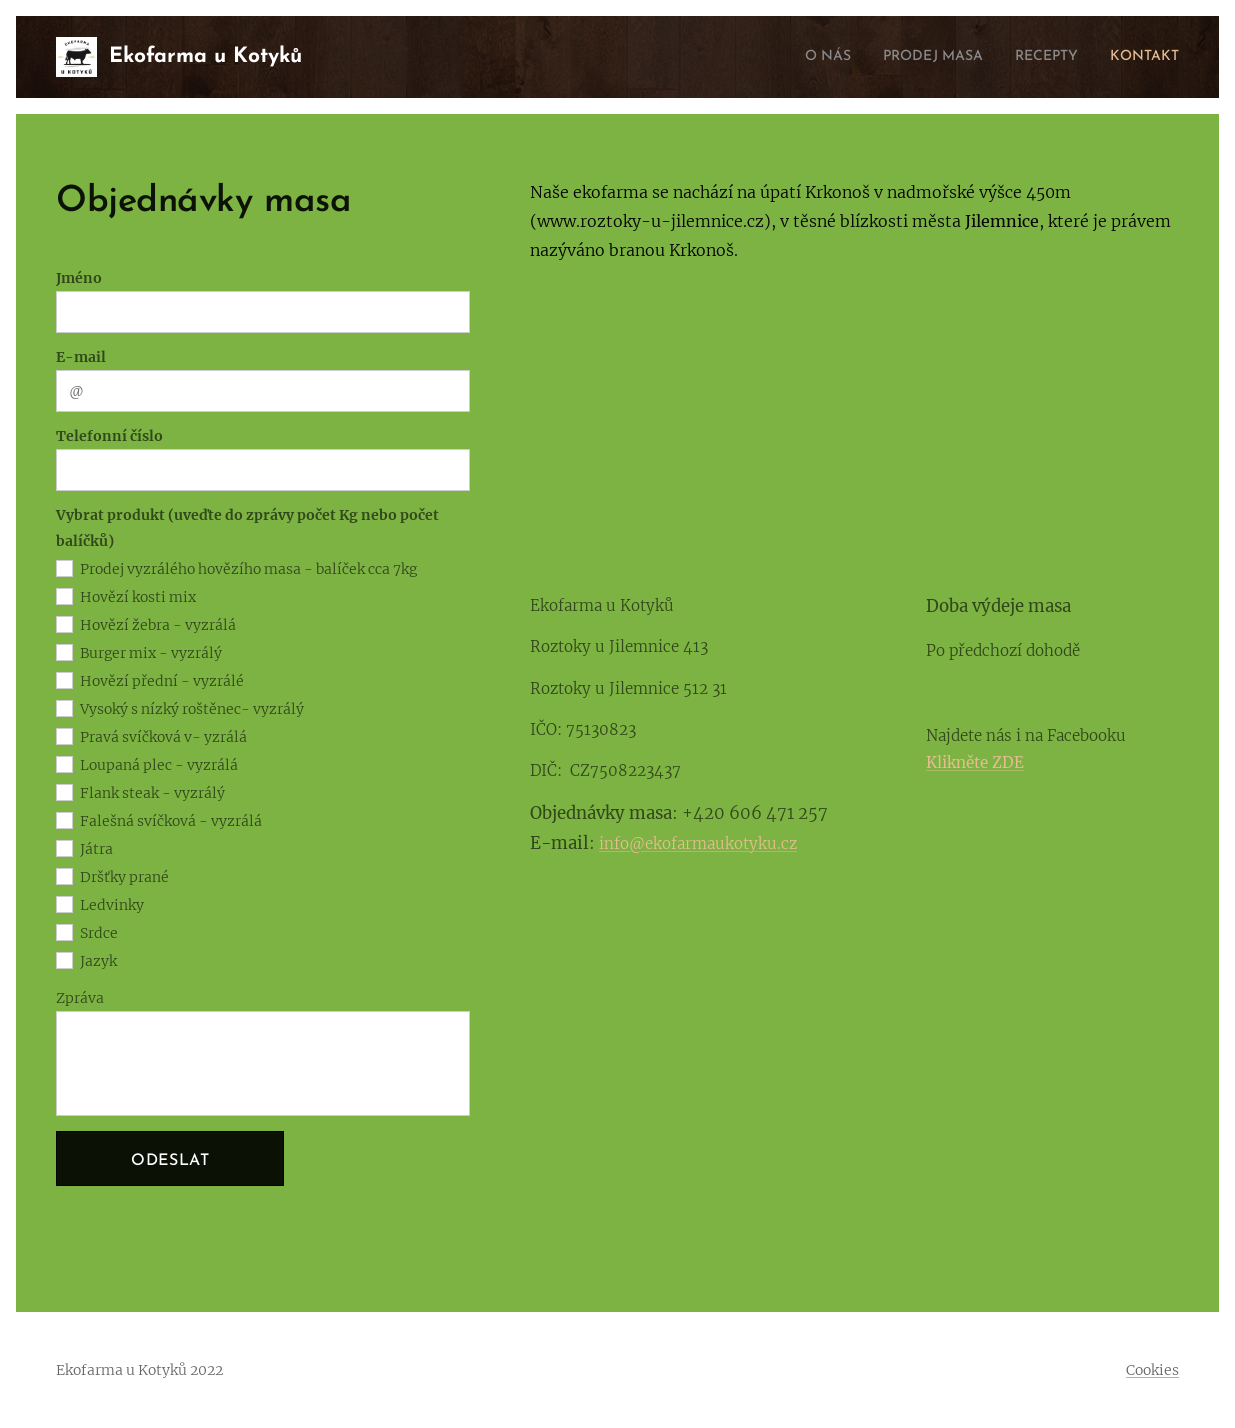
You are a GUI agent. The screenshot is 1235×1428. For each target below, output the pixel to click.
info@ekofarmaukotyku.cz (698, 843)
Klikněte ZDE (976, 762)
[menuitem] (792, 57)
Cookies (1152, 1370)
